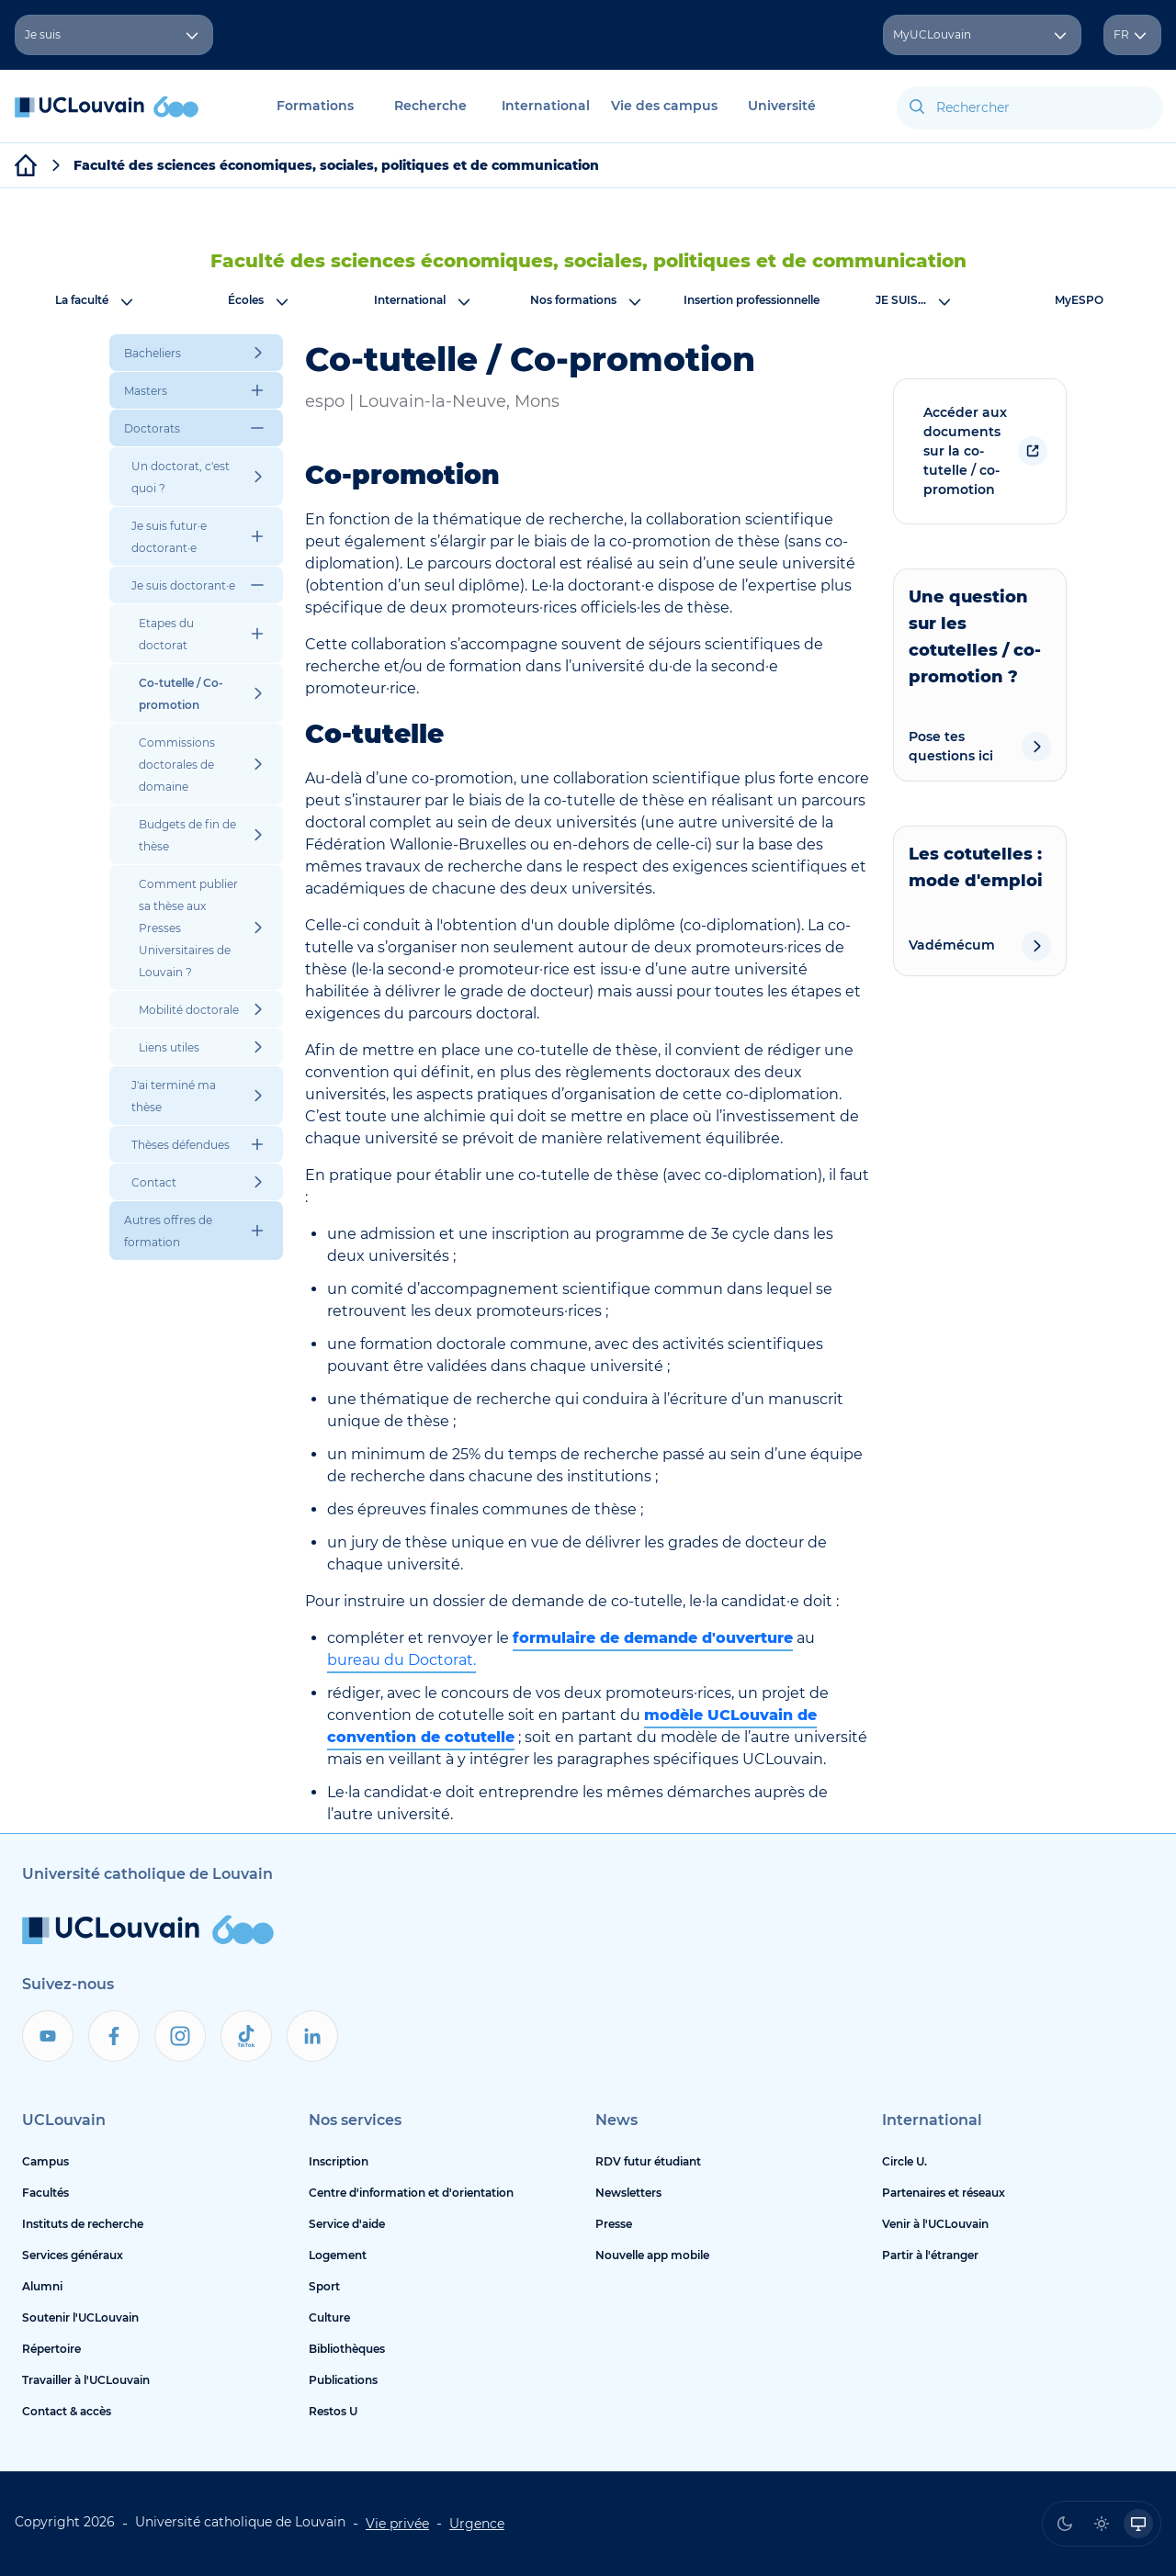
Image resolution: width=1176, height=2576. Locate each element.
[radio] (1065, 2523)
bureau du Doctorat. (401, 1660)
